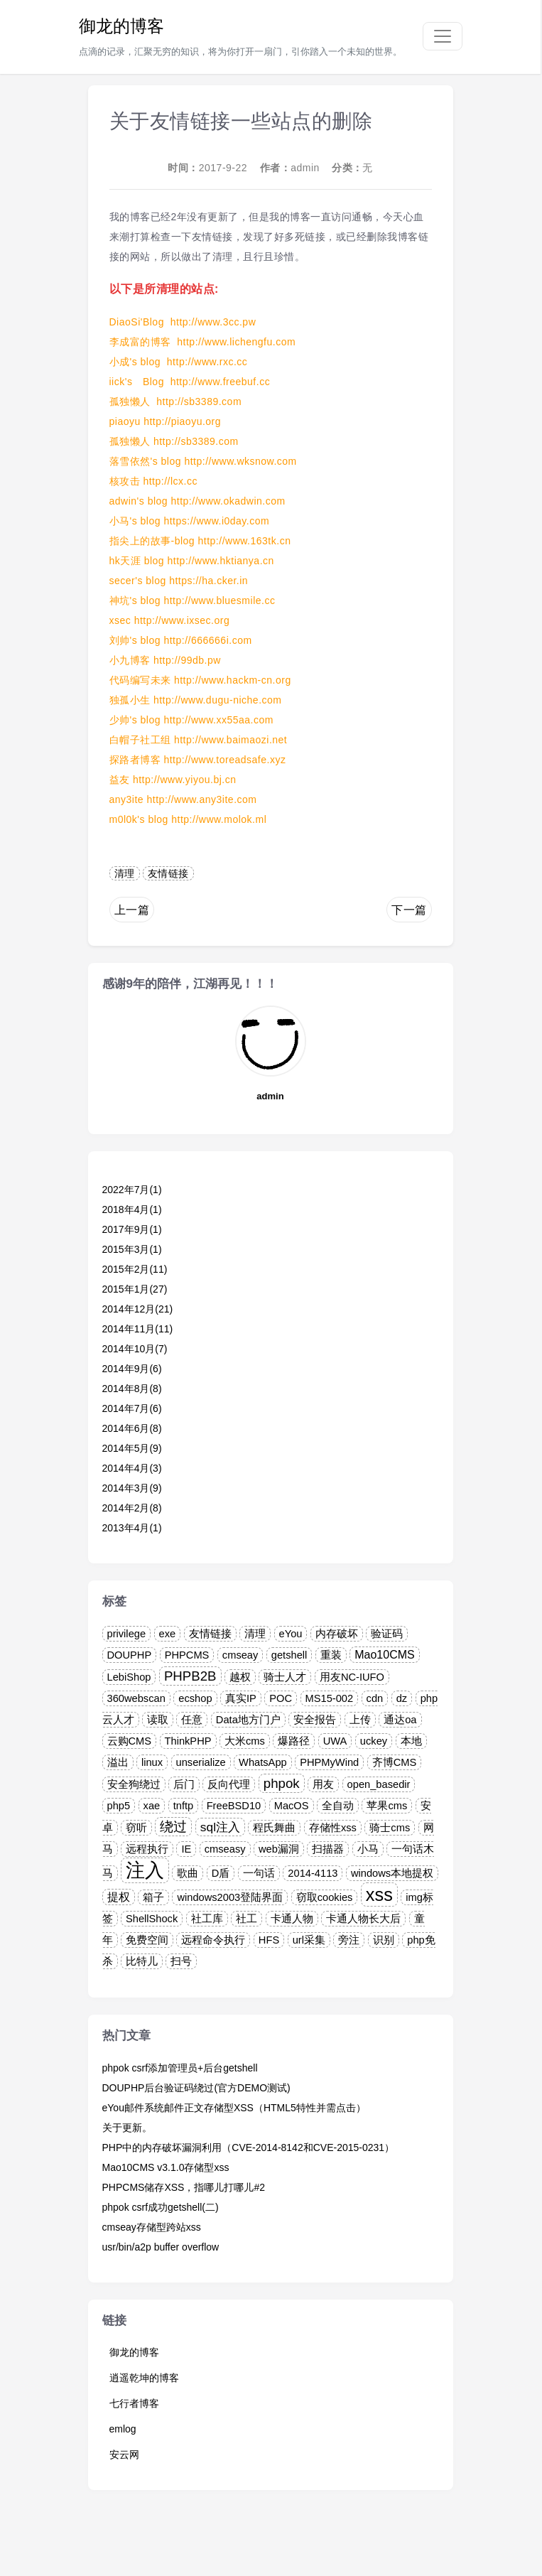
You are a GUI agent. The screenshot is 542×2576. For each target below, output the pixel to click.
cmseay (240, 1655)
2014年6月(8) (132, 1428)
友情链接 (168, 873)
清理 (124, 873)
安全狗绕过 (134, 1784)
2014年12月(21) (137, 1309)
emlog (122, 2429)
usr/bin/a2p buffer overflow (160, 2247)
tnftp (183, 1805)
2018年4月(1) (132, 1209)
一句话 (259, 1873)
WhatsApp (263, 1762)
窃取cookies (324, 1897)
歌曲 (187, 1873)
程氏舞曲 (274, 1827)
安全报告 (314, 1719)
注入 (145, 1870)
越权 (240, 1677)
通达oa (400, 1719)
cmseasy (225, 1849)
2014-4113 (312, 1873)
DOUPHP (129, 1655)
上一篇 (132, 910)
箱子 (153, 1897)
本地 (411, 1741)
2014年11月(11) (137, 1329)
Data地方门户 (248, 1719)
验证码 (387, 1633)
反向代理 (228, 1784)
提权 (118, 1897)
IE (186, 1849)
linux (152, 1762)
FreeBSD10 (234, 1805)
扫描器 (328, 1849)
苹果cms (387, 1805)
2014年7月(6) (132, 1408)
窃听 (136, 1827)
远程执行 (147, 1849)
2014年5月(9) (132, 1448)
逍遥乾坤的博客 (144, 2377)
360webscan (136, 1698)
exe (167, 1633)
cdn (375, 1698)
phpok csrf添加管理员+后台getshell (180, 2068)
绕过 (173, 1826)
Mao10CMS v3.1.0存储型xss (165, 2167)
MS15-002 (329, 1698)
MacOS (291, 1805)
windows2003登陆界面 (230, 1897)
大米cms (244, 1741)
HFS (269, 1940)
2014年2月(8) (132, 1508)
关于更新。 (127, 2127)
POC (280, 1698)
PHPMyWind (329, 1762)
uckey (373, 1741)
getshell (289, 1655)
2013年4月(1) (132, 1528)
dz (401, 1698)
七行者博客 (134, 2403)
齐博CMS (394, 1762)
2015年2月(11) (135, 1269)
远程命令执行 (213, 1940)
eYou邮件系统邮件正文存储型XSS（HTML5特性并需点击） (234, 2107)
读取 (157, 1719)
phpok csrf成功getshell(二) (160, 2207)
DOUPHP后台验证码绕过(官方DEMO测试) (196, 2087)
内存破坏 (336, 1633)
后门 (184, 1784)
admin (305, 167)
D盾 (221, 1873)
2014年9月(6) (132, 1368)
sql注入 (220, 1827)
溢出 (118, 1762)
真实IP (240, 1698)
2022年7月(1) (132, 1189)
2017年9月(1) (132, 1229)
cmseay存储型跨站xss (151, 2227)
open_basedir (379, 1784)
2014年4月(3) (132, 1468)
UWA (335, 1741)
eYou (291, 1633)
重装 (331, 1655)
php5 (119, 1805)
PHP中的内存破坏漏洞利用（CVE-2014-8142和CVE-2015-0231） (248, 2147)
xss (379, 1894)
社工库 (207, 1918)
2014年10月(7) (135, 1348)
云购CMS (129, 1741)
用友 (323, 1784)
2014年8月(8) (132, 1388)
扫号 (181, 1961)
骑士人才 (285, 1677)
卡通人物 (292, 1918)
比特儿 (142, 1961)
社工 (246, 1918)
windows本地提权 (392, 1873)
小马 (368, 1849)
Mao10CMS (384, 1655)
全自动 (338, 1805)
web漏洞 (279, 1849)
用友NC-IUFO (352, 1677)
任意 (191, 1719)
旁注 (348, 1940)
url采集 (309, 1940)
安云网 (124, 2454)
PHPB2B (190, 1676)
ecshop (195, 1698)
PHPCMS (187, 1655)
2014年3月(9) (132, 1488)
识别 (383, 1940)
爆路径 (294, 1741)
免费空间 (147, 1940)
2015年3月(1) (132, 1249)
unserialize (201, 1762)
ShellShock (152, 1918)
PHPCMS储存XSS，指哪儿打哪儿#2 (183, 2187)
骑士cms (389, 1827)
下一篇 (409, 910)
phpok (282, 1783)
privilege (126, 1633)
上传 (360, 1719)
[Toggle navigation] (442, 36)
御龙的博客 (121, 26)
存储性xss (333, 1827)
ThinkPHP (188, 1741)
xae (152, 1805)
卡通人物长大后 (363, 1918)
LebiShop (129, 1677)
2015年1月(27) (135, 1289)
